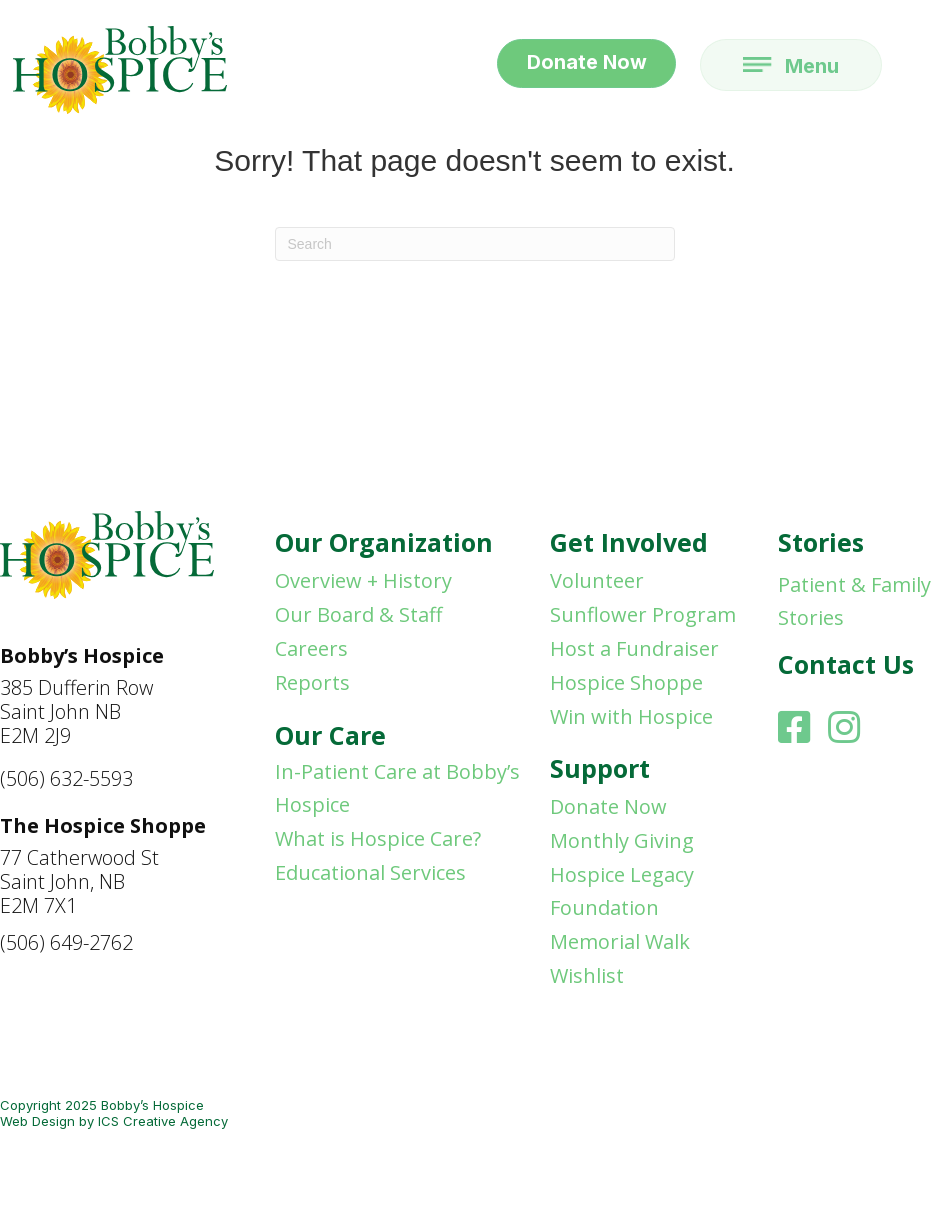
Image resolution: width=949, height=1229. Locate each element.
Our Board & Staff (358, 614)
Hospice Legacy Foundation (622, 891)
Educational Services (370, 872)
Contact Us (846, 664)
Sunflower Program (643, 614)
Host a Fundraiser (634, 648)
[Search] (475, 244)
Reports (312, 682)
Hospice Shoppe (626, 682)
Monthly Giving (622, 840)
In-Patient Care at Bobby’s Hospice (397, 788)
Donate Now (608, 806)
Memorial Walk (620, 941)
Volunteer (597, 580)
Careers (311, 648)
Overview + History (363, 580)
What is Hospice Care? (378, 838)
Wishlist (587, 975)
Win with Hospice (631, 716)
